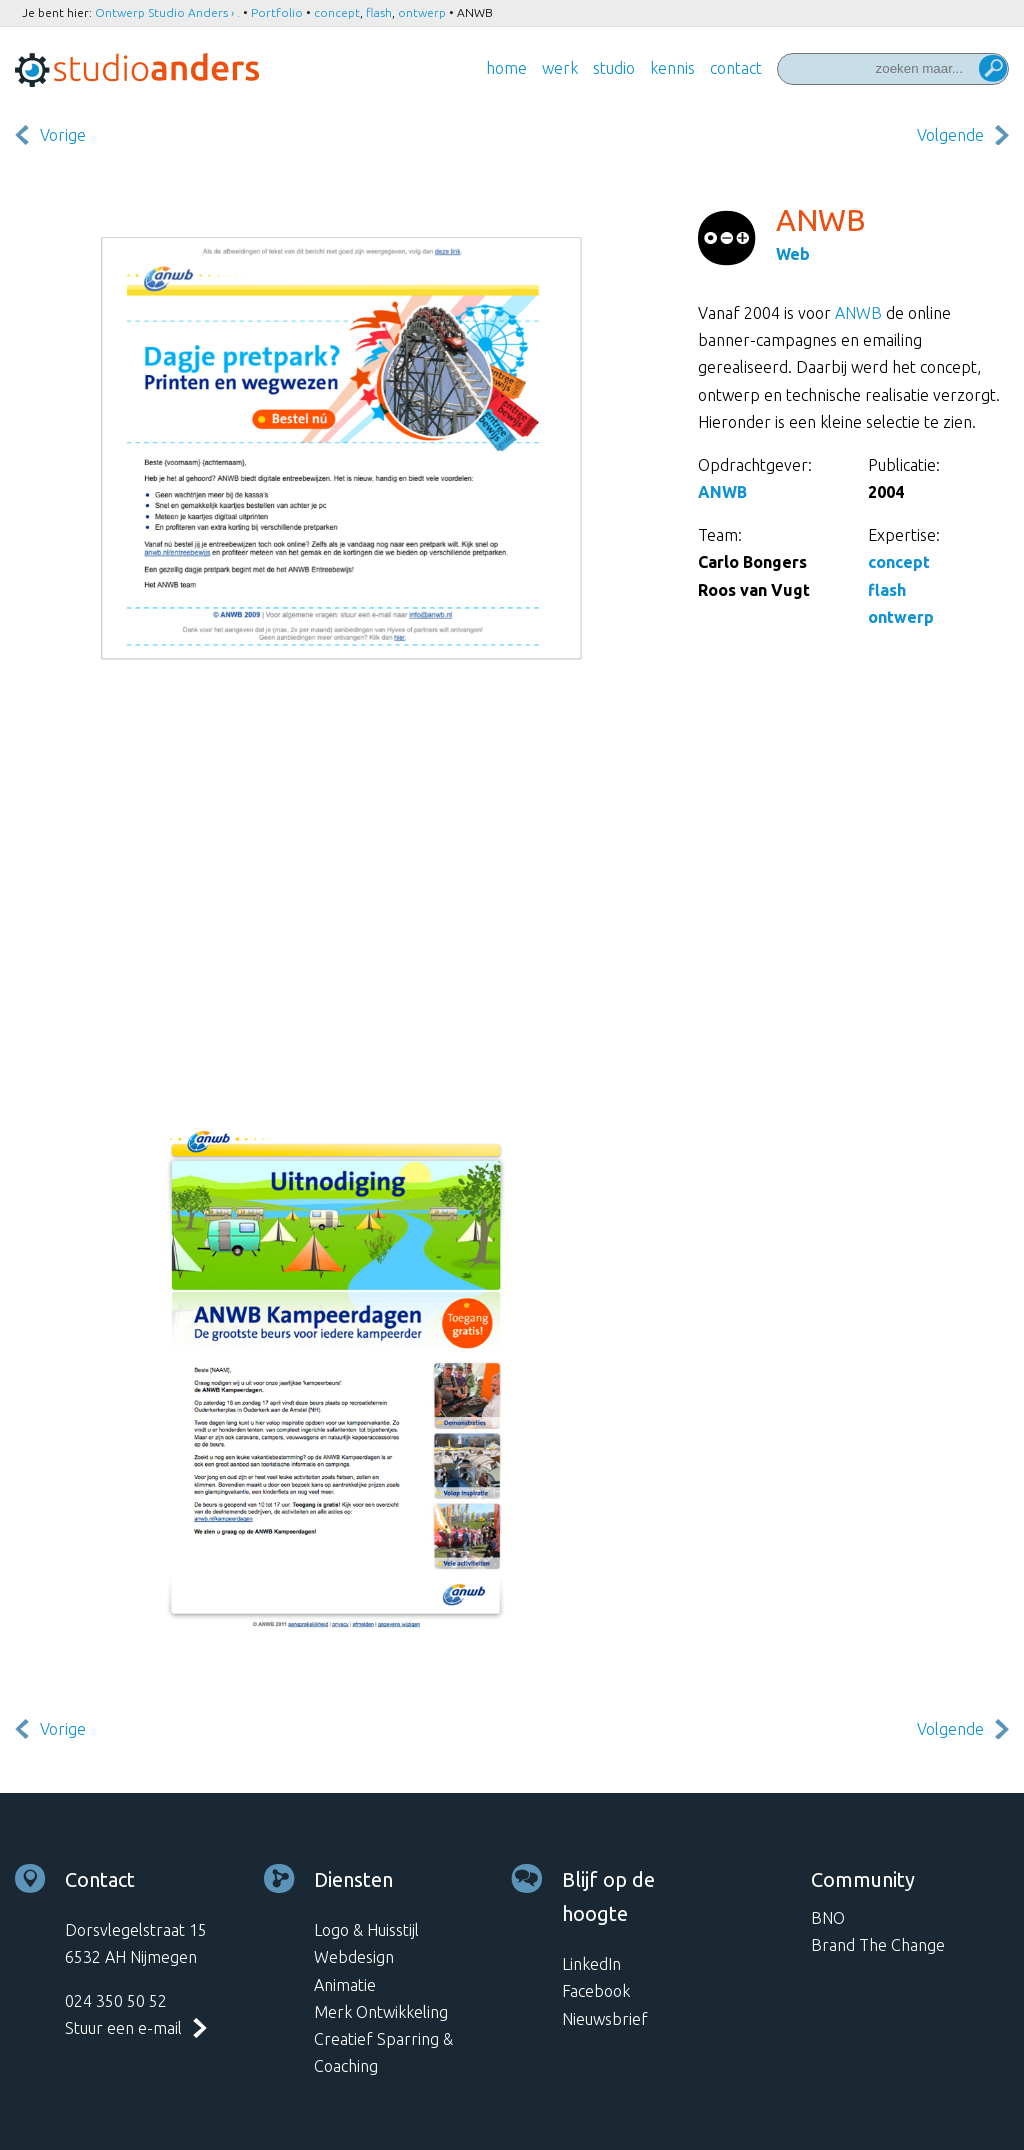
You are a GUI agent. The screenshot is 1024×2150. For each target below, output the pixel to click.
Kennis (672, 68)
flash (379, 12)
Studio (614, 68)
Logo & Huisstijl (366, 1930)
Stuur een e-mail (123, 2028)
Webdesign (354, 1957)
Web (793, 254)
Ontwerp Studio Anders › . (167, 12)
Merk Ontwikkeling (381, 2012)
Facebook (596, 1991)
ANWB (858, 313)
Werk (560, 68)
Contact (736, 68)
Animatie (345, 1985)
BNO (828, 1918)
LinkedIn (591, 1964)
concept (337, 12)
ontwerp (422, 12)
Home (506, 68)
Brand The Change (878, 1945)
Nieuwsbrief (605, 2019)
